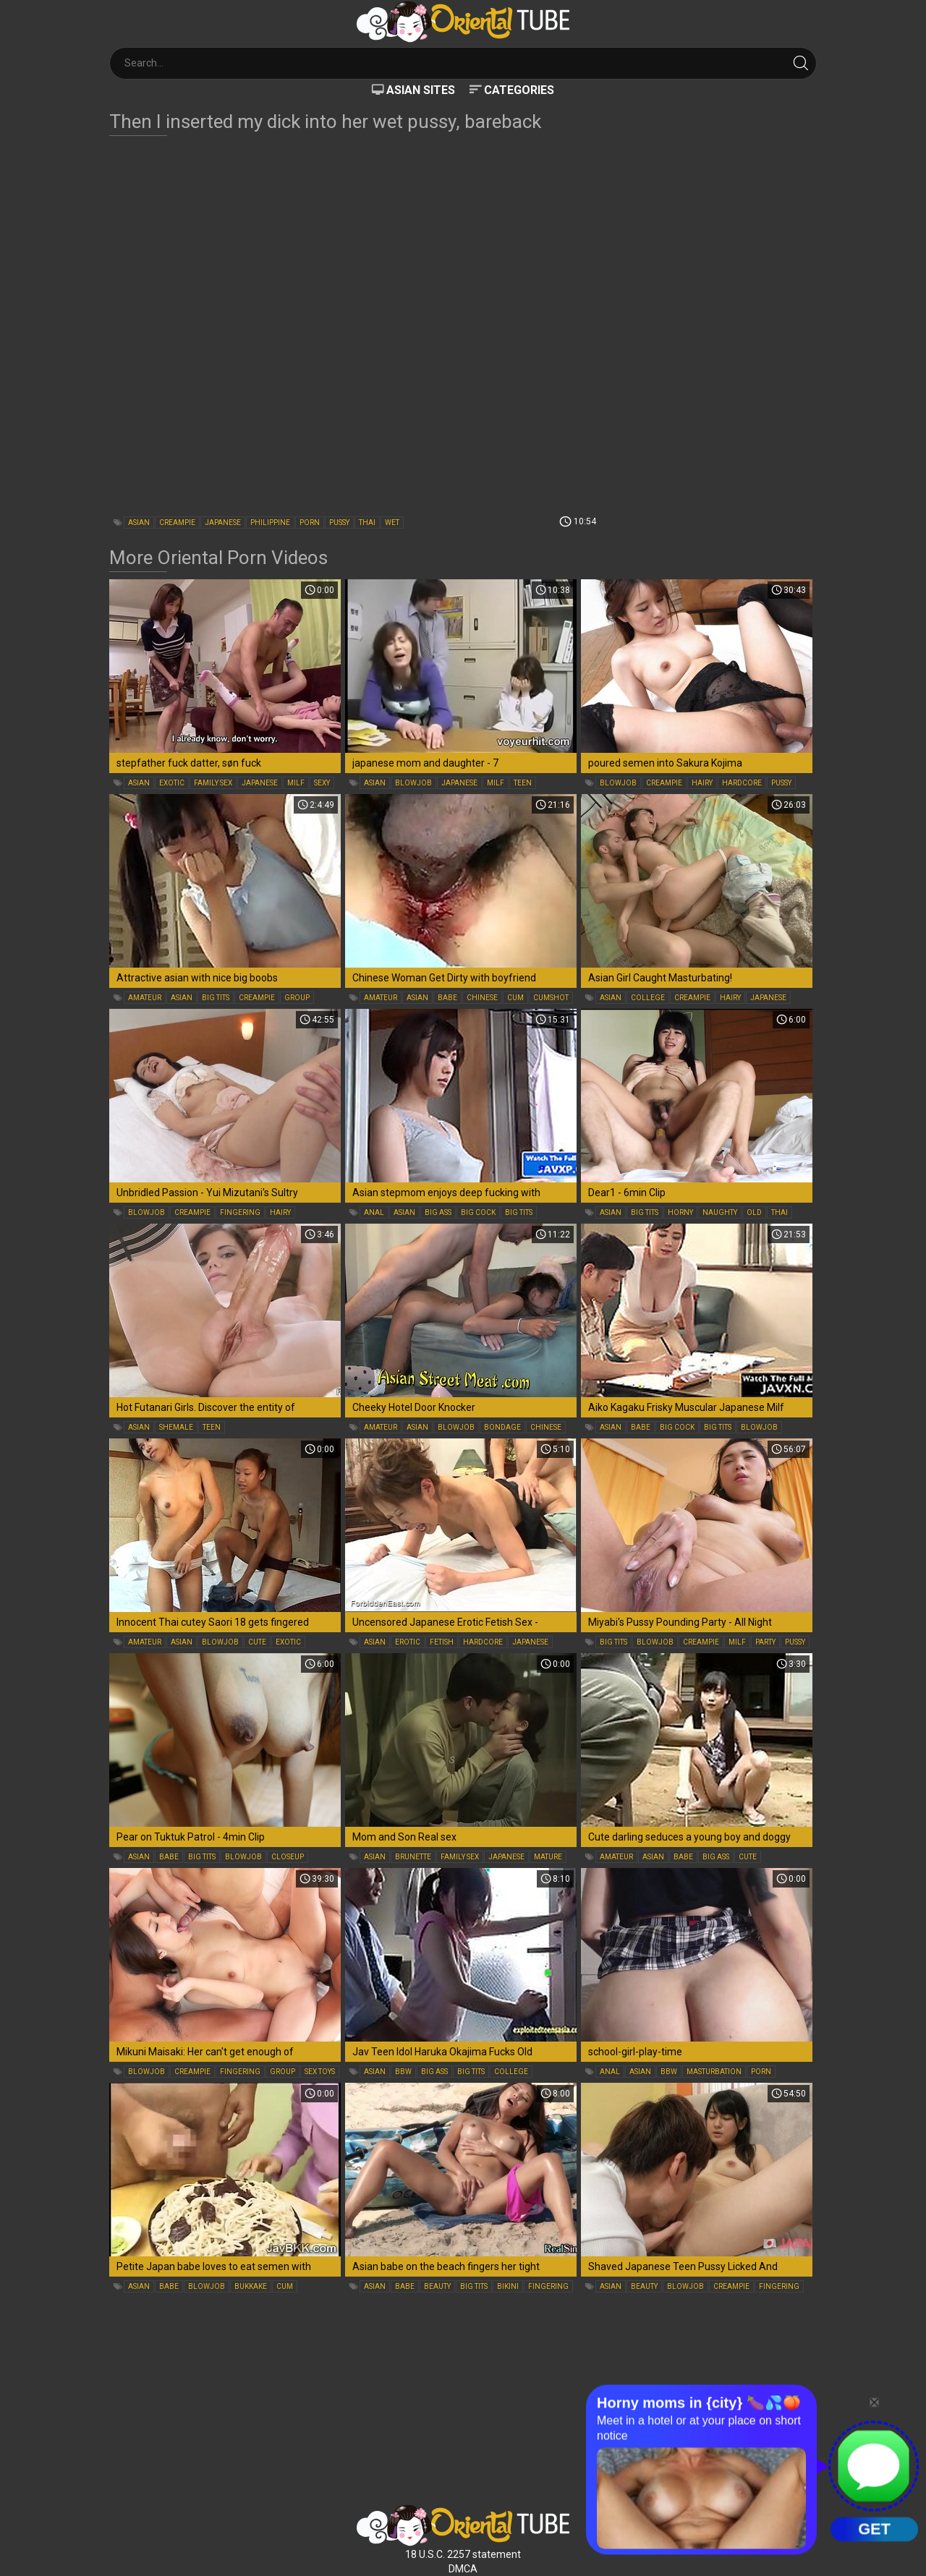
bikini (508, 2286)
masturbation (714, 2072)
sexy (322, 783)
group (297, 998)
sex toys (320, 2072)
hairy (702, 783)
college (648, 998)
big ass (438, 1212)
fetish (442, 1642)
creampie (177, 522)
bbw (403, 2072)
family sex (213, 783)
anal (374, 1212)
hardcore (742, 783)
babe (447, 998)
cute (257, 1642)
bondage (502, 1427)
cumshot (551, 998)
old (754, 1212)
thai (367, 522)
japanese (223, 522)
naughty (719, 1212)
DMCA (463, 2569)
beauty (437, 2286)
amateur (144, 998)
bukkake (250, 2286)
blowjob (413, 783)
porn (310, 522)
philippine (270, 522)
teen (523, 783)
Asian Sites (420, 90)
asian (139, 522)
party (765, 1642)
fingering (240, 1212)
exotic (171, 783)
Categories (519, 90)
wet (392, 522)
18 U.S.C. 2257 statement (463, 2554)
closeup (287, 1857)
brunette (413, 1857)
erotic (407, 1642)
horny (680, 1212)
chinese (482, 998)
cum (515, 998)
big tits (215, 998)
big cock (478, 1212)
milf (296, 783)
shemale (176, 1427)
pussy (339, 522)
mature (548, 1857)
